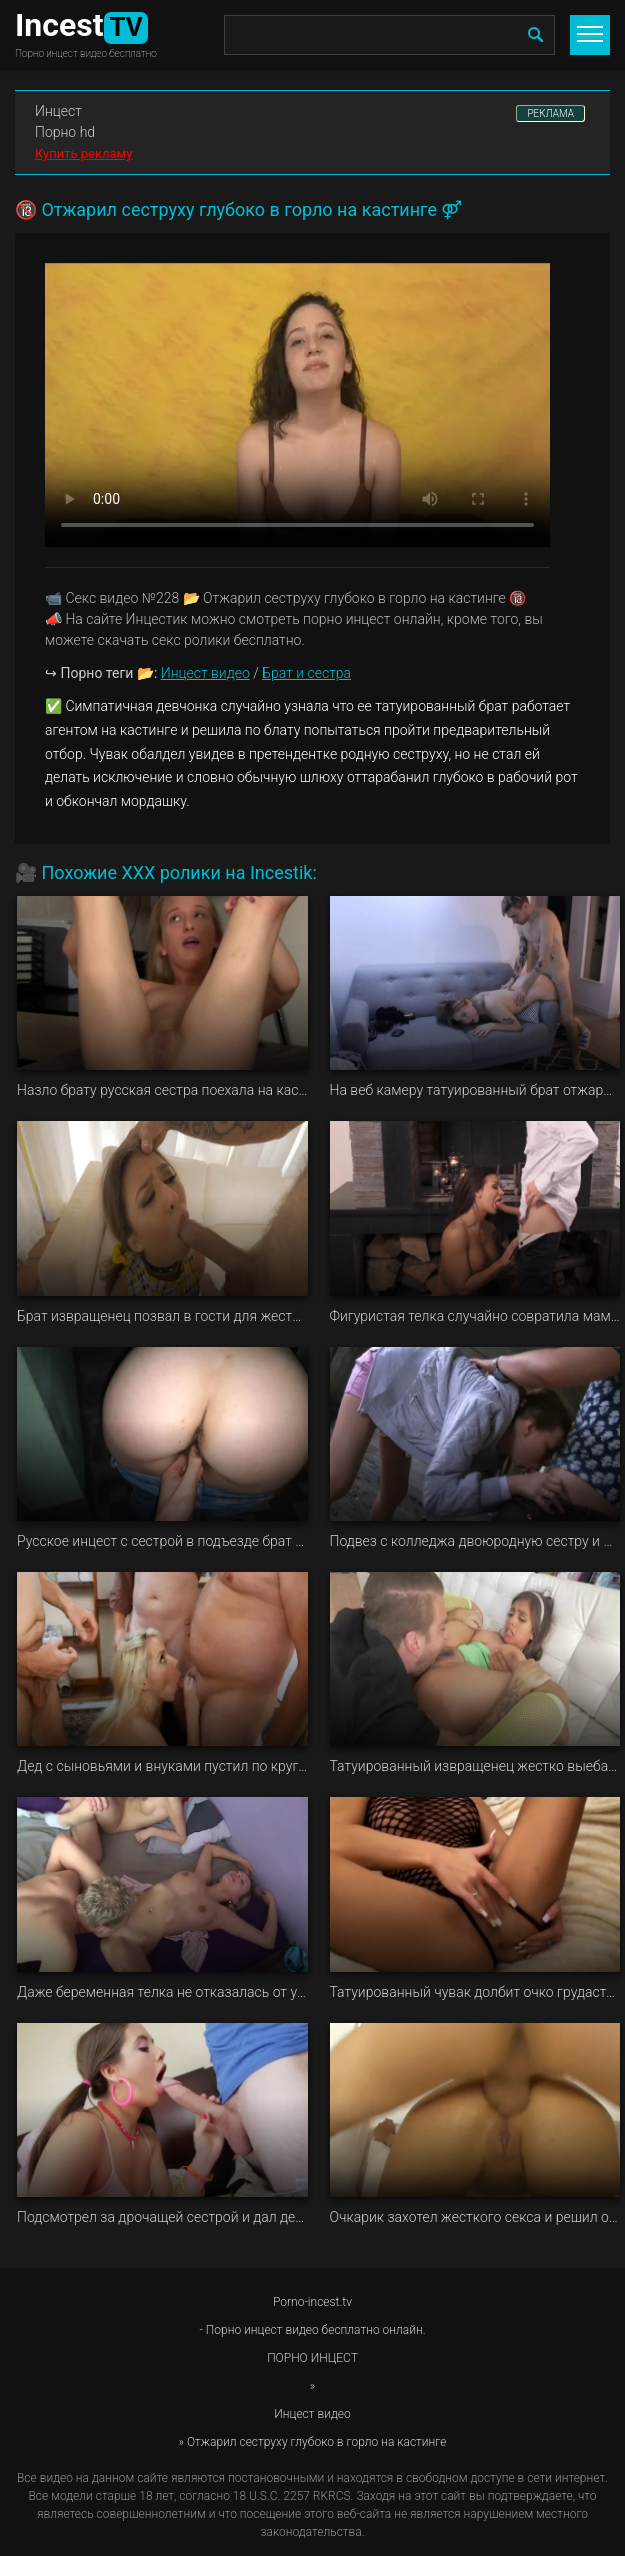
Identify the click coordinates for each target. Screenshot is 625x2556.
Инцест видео (205, 673)
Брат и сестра (306, 673)
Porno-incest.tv (312, 2302)
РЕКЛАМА (550, 113)
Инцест (58, 111)
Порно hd (65, 132)
